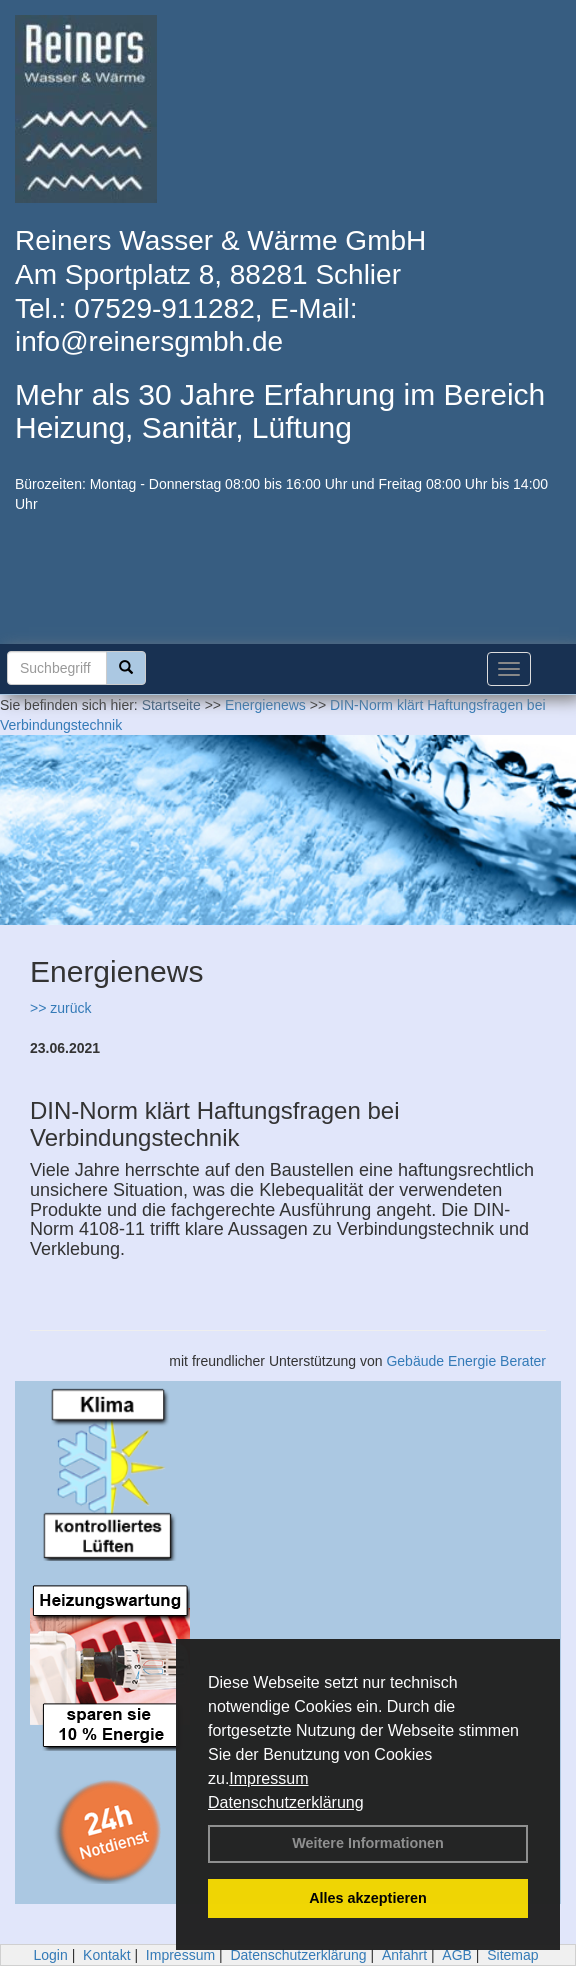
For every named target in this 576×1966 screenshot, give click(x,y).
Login (50, 1955)
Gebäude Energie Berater (466, 1361)
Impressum (268, 1778)
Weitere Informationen (368, 1843)
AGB (457, 1955)
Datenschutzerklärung (286, 1802)
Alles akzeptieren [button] (368, 1898)
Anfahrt (404, 1955)
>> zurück (60, 1008)
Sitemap (512, 1955)
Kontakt (106, 1955)
